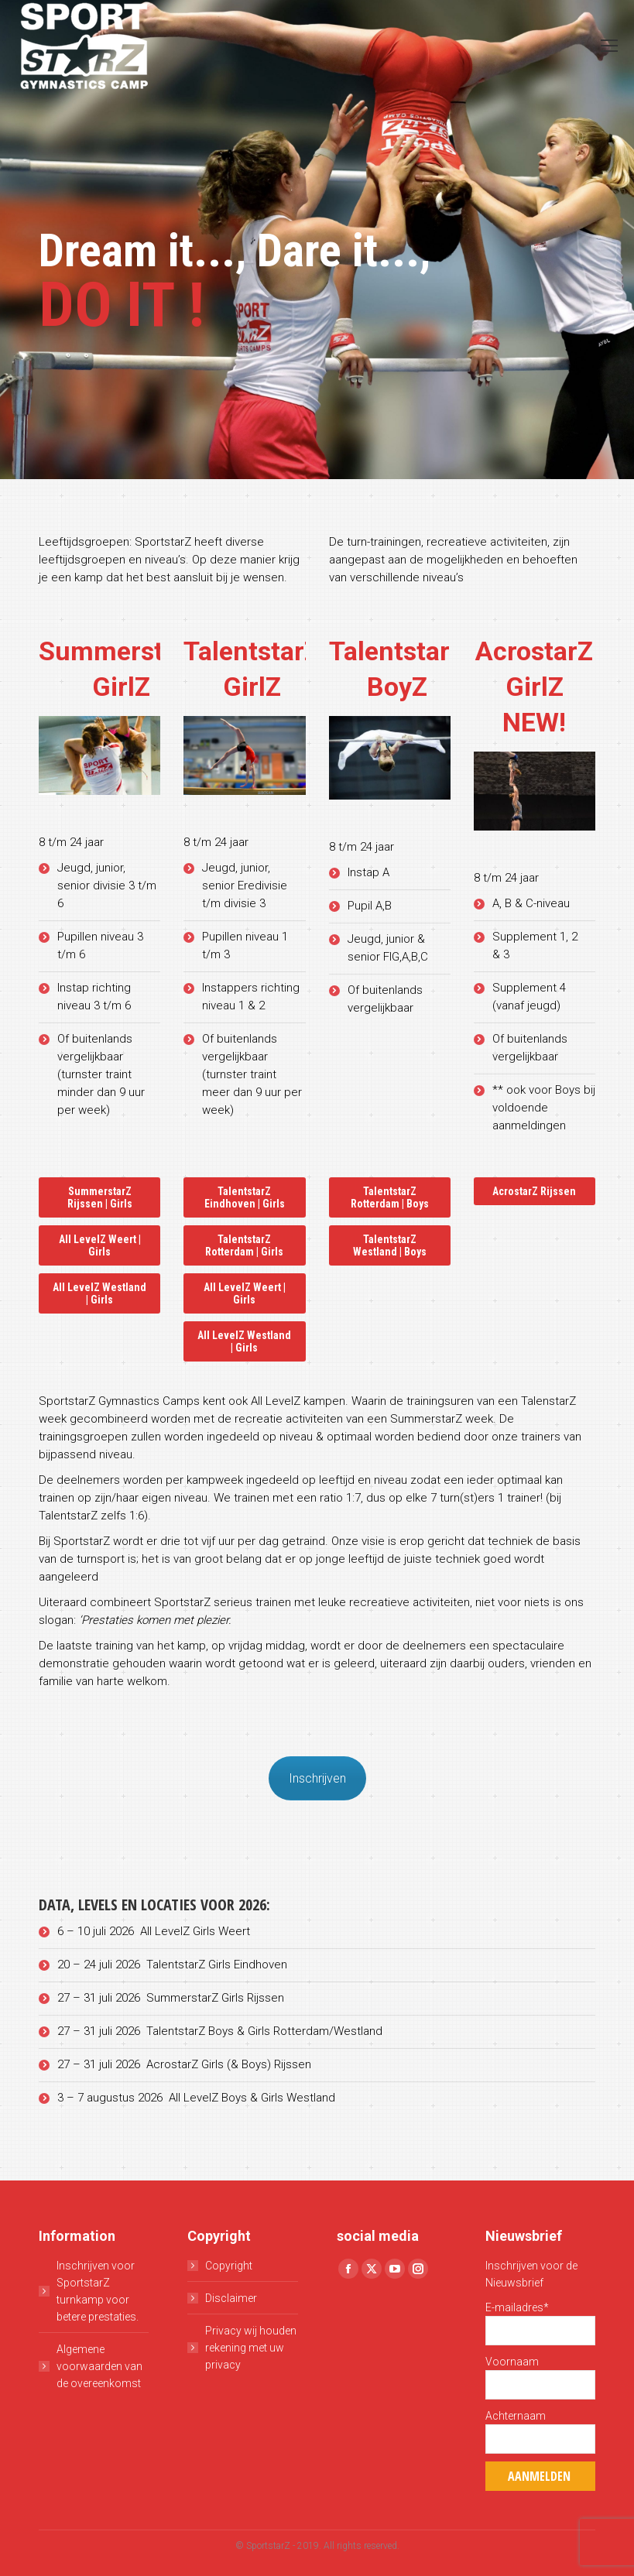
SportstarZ (268, 2545)
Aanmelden (539, 2476)
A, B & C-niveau (531, 903)
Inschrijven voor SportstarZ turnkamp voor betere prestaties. (98, 2291)
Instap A (370, 872)
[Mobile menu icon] (609, 45)
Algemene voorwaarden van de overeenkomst (99, 2366)
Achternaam (515, 2416)
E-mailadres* (517, 2307)
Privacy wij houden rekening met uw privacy (250, 2347)
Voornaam (512, 2361)
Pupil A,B (371, 906)
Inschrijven (317, 1778)
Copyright (228, 2265)
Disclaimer (231, 2298)
